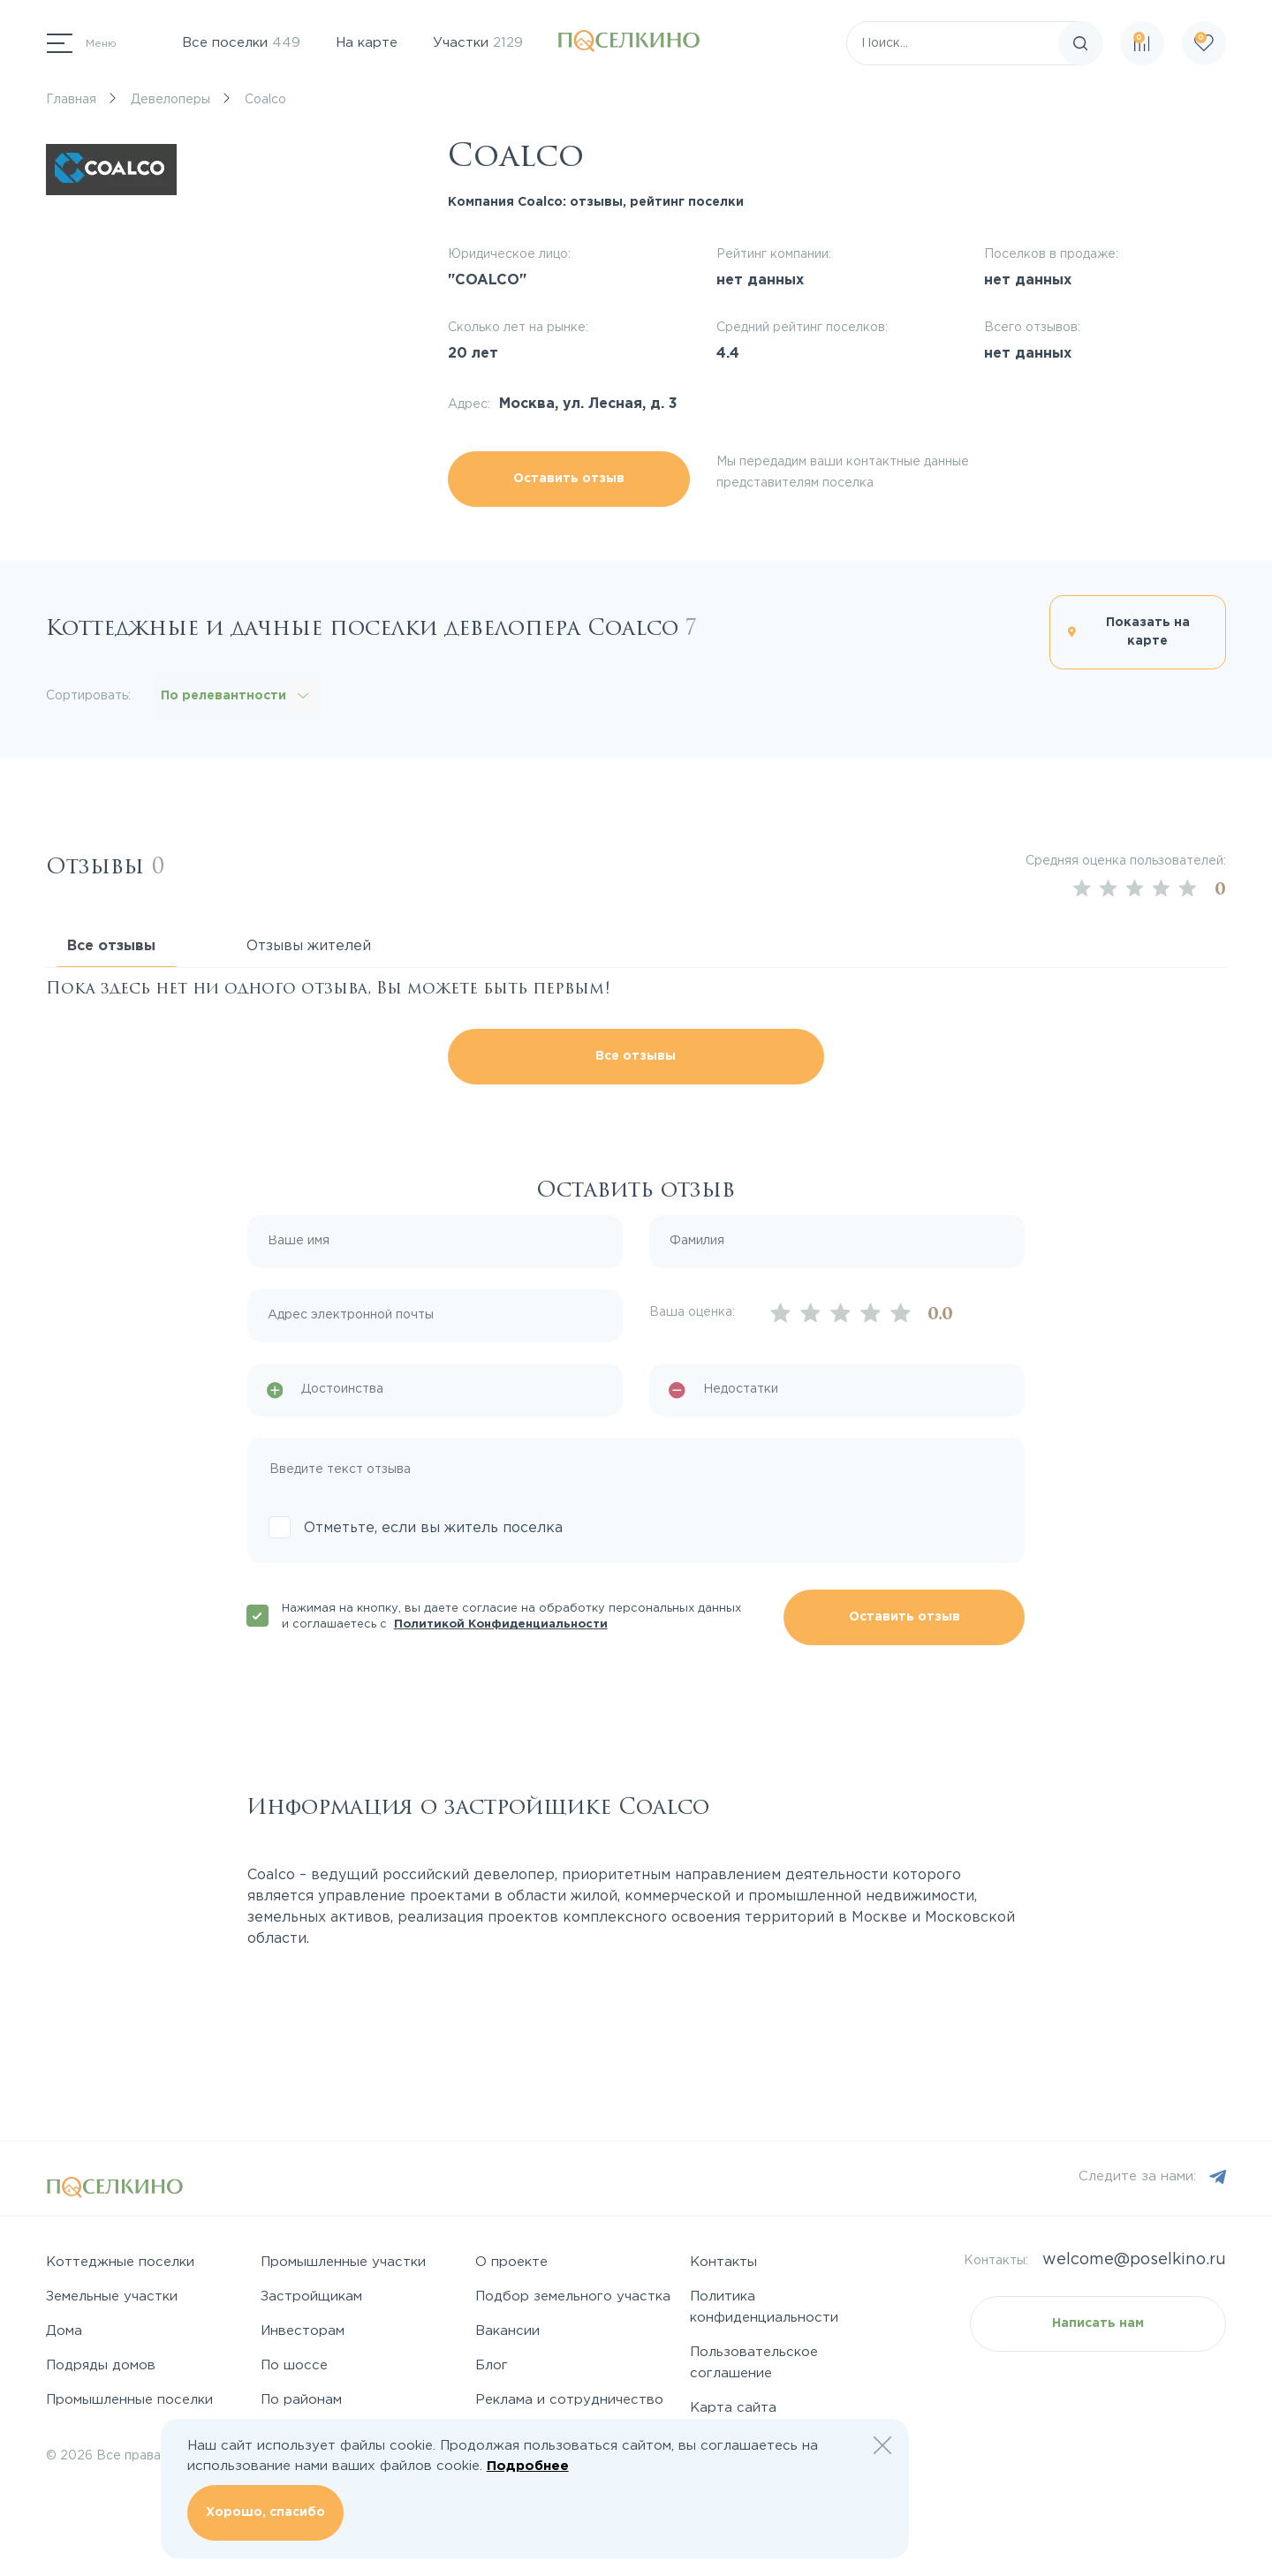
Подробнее (528, 2466)
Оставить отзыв (569, 478)
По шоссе (294, 2365)
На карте (367, 43)
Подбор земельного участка (572, 2296)
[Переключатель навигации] (81, 43)
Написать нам (1098, 2323)
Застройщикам (311, 2296)
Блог (491, 2365)
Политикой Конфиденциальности (501, 1624)
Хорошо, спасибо (265, 2512)
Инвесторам (302, 2331)
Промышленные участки (343, 2262)
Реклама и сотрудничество (569, 2400)
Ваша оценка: (692, 1312)
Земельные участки (112, 2296)
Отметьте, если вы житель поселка (433, 1528)
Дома (64, 2331)
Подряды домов (100, 2365)
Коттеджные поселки (120, 2262)
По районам (301, 2400)
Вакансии (507, 2331)
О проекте (511, 2262)
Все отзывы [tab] (111, 946)
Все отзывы (635, 1056)
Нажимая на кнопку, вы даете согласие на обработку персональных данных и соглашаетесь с (511, 1616)
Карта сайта (733, 2408)
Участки (478, 43)
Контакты (723, 2262)
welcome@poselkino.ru (1134, 2260)
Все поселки (241, 43)
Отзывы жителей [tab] (308, 946)
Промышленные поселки (129, 2400)
